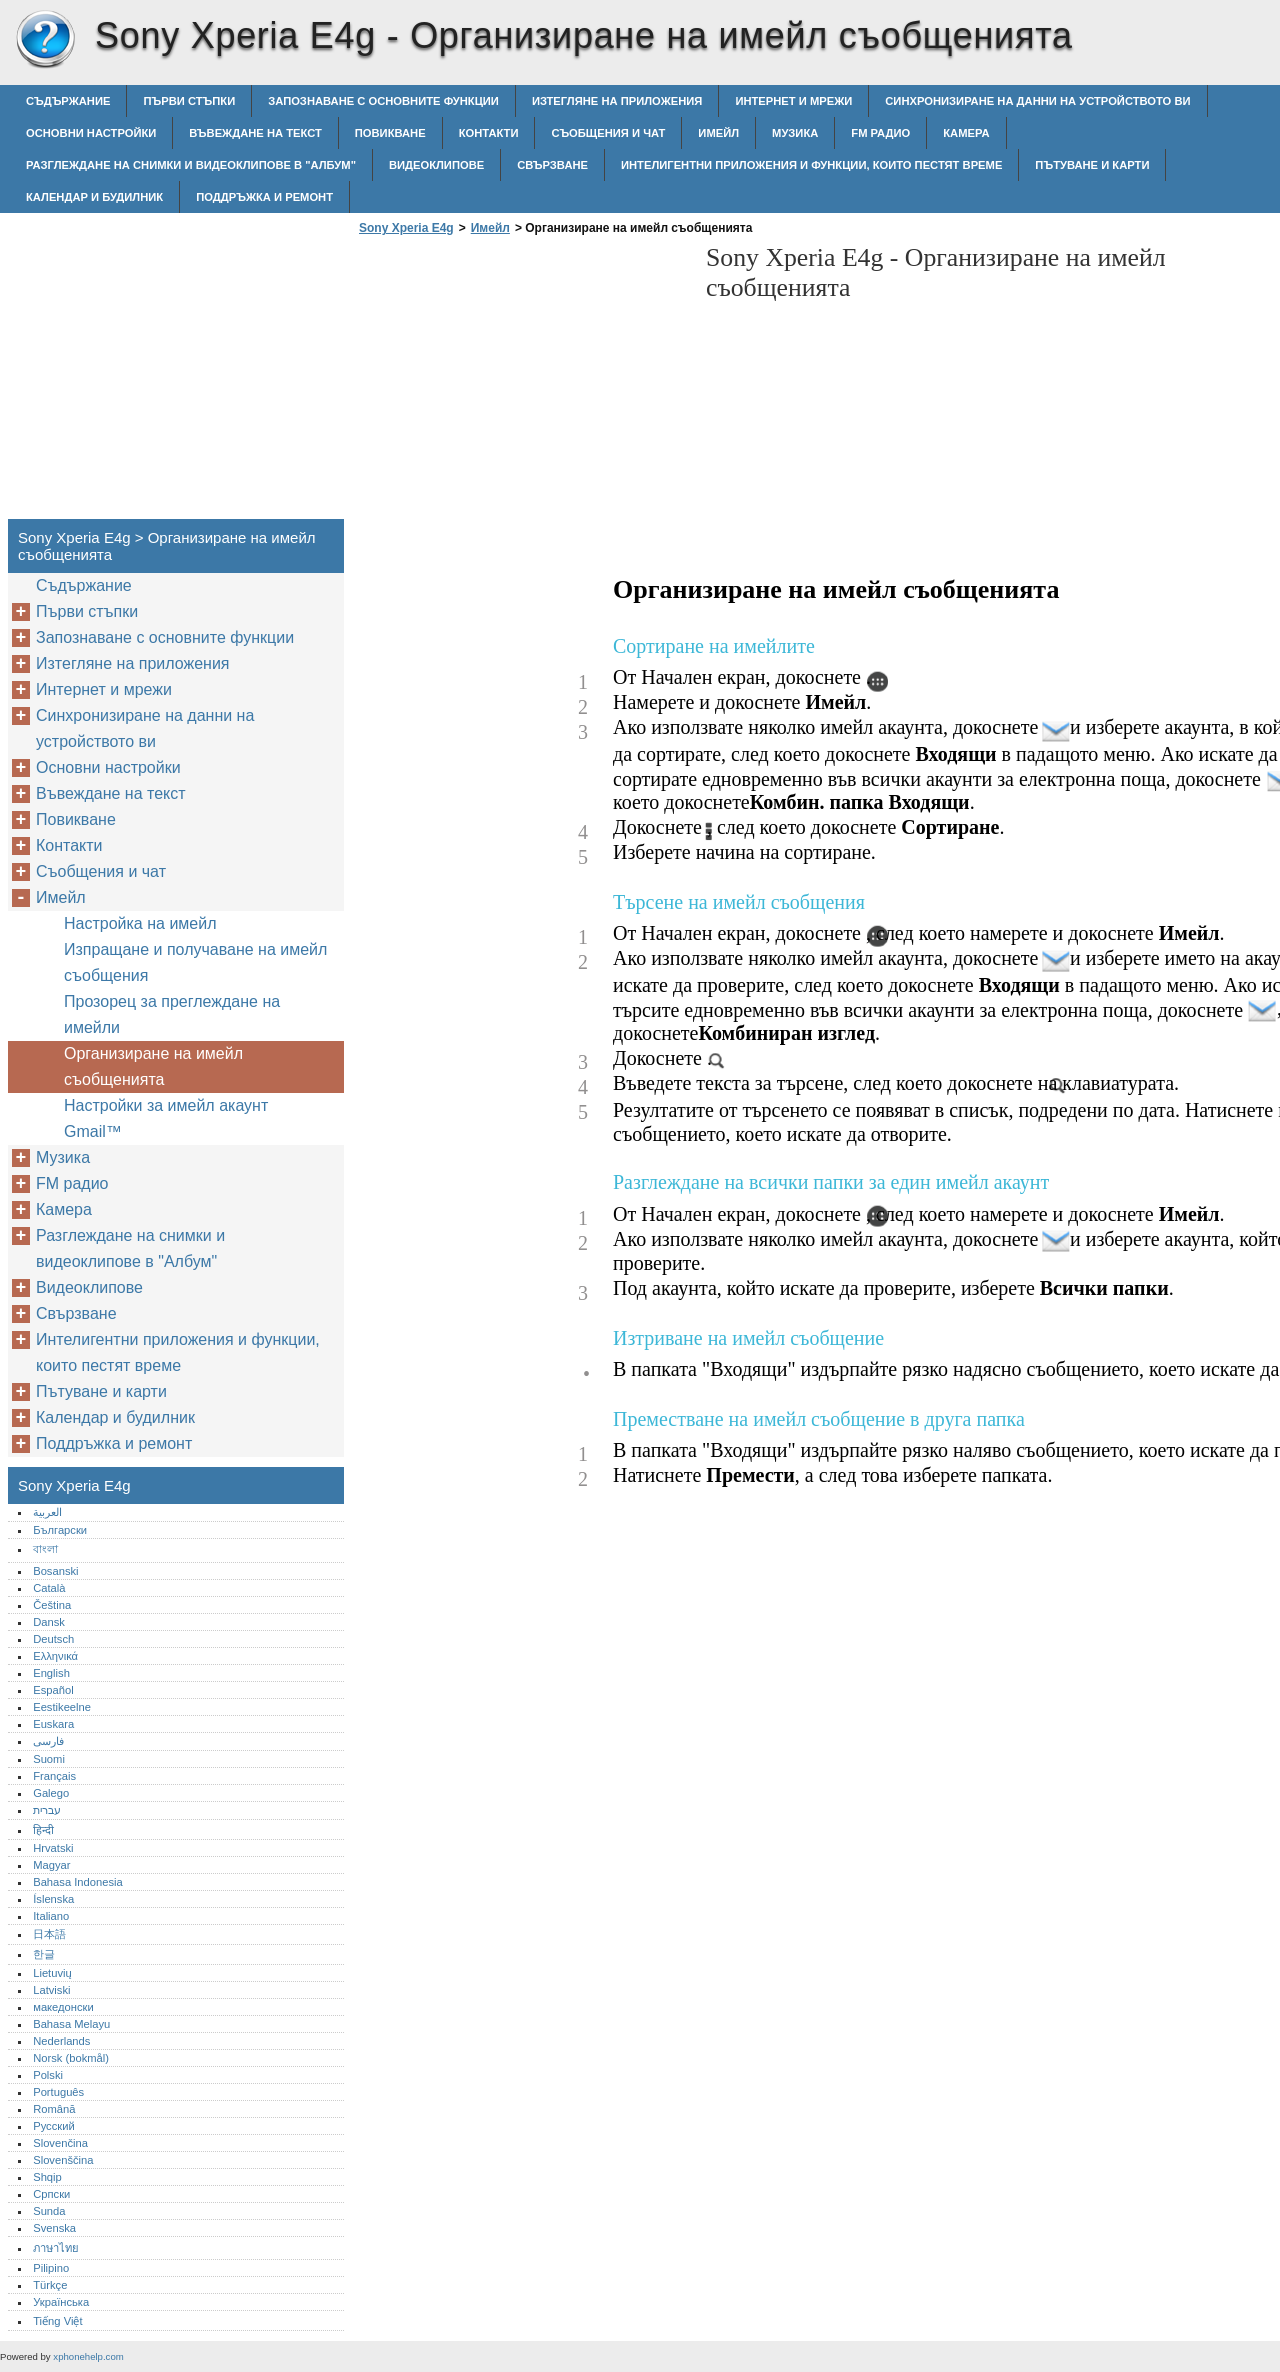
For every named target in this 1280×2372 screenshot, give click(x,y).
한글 (44, 1954)
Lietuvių (52, 1973)
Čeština (52, 1605)
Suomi (49, 1759)
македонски (63, 2007)
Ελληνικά (55, 1656)
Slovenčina (60, 2143)
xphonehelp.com (88, 2356)
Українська (61, 2302)
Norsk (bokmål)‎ (71, 2058)
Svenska (54, 2228)
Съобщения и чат (608, 133)
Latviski (51, 1990)
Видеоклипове (436, 165)
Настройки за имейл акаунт (166, 1105)
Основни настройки (91, 133)
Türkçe (50, 2285)
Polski (48, 2075)
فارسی (48, 1741)
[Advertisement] (522, 383)
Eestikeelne (62, 1707)
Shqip (47, 2177)
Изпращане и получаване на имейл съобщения (195, 962)
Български (60, 1530)
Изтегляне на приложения (617, 101)
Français (54, 1776)
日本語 (49, 1934)
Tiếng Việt (57, 2321)
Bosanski (55, 1571)
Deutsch (53, 1639)
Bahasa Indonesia (78, 1882)
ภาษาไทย (56, 2248)
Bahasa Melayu (71, 2024)
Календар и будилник (94, 197)
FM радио (880, 133)
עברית (47, 1810)
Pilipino (51, 2268)
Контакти (489, 133)
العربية (47, 1512)
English (51, 1673)
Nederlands (61, 2041)
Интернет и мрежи (793, 101)
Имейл (718, 133)
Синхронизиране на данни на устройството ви (1037, 101)
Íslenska (53, 1899)
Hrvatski (53, 1848)
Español (53, 1690)
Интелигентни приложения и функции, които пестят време (811, 165)
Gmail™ (93, 1131)
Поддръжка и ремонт (264, 197)
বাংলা (45, 1549)
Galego (51, 1793)
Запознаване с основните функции (383, 101)
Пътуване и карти (1092, 165)
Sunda (49, 2211)
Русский (54, 2126)
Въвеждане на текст (255, 133)
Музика (795, 133)
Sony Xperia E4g (45, 40)
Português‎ (58, 2092)
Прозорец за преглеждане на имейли (172, 1014)
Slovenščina (63, 2160)
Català (49, 1588)
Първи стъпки (189, 101)
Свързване (552, 165)
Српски (51, 2194)
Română (54, 2109)
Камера (966, 133)
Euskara (53, 1724)
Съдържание (68, 101)
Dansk (49, 1622)
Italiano (51, 1916)
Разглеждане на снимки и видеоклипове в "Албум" (191, 165)
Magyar (51, 1865)
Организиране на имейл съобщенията (153, 1066)
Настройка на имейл (140, 923)
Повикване (390, 133)
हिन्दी (43, 1830)
